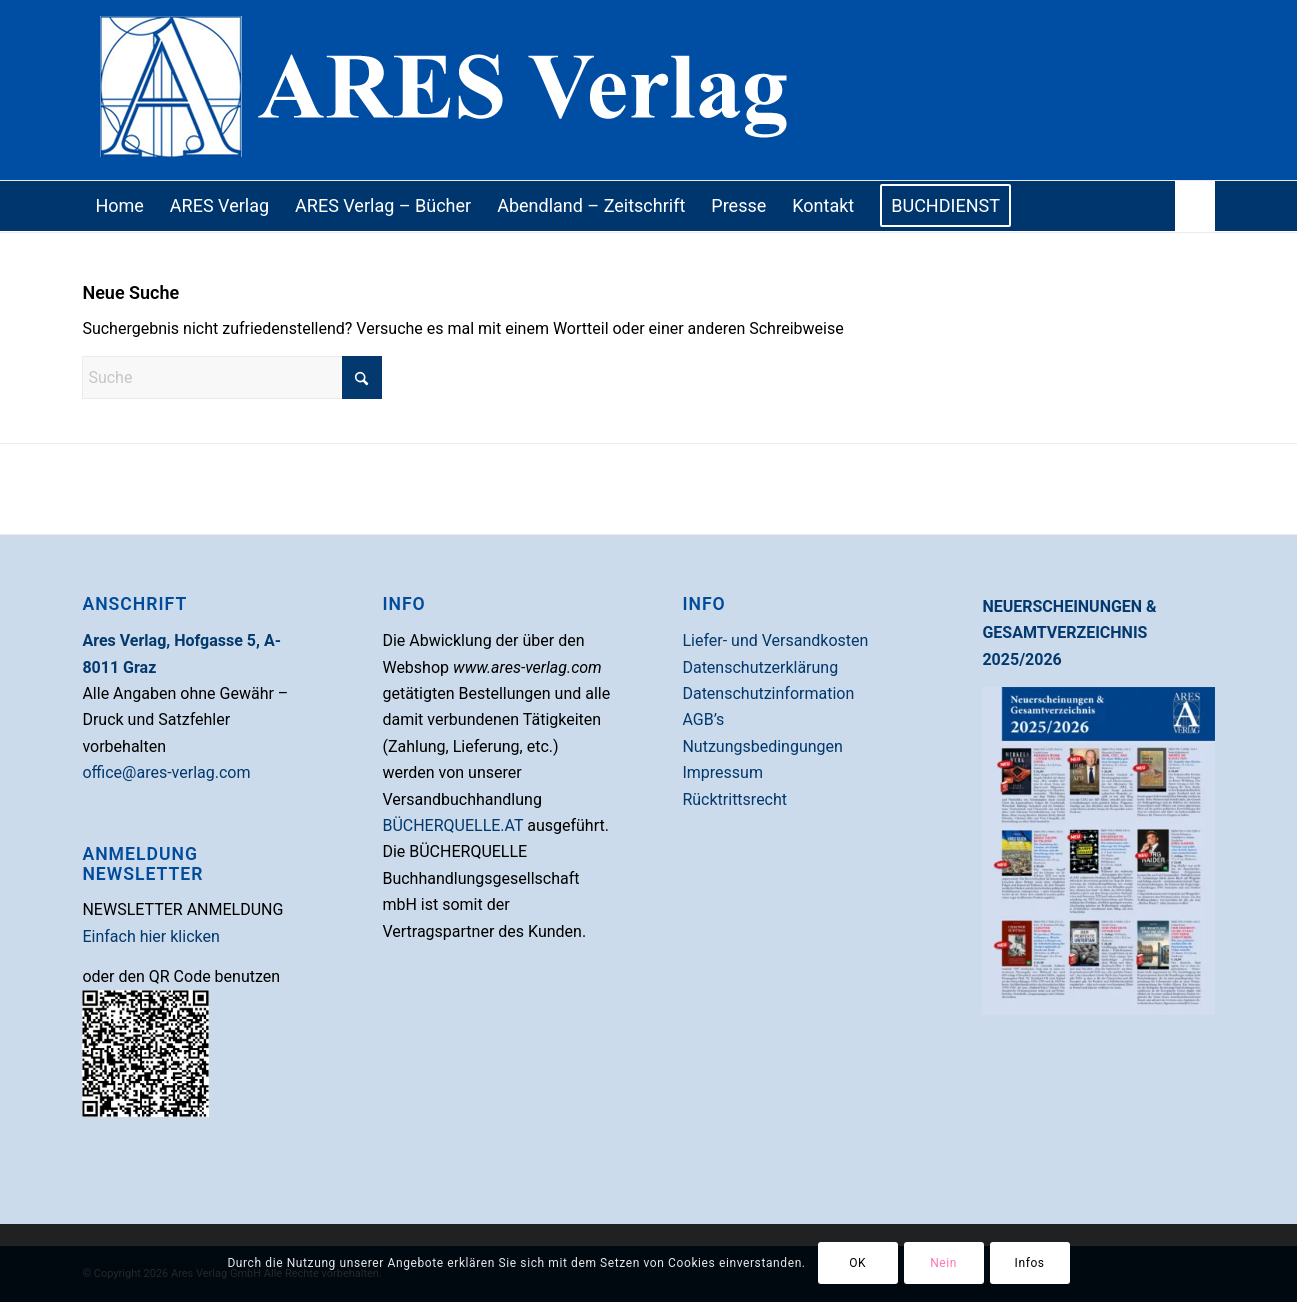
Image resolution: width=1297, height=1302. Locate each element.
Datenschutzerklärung (760, 667)
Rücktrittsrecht (734, 799)
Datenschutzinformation (768, 693)
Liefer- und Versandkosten (775, 640)
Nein (943, 1263)
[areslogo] (648, 90)
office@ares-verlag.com (166, 772)
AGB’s (703, 719)
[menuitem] (119, 206)
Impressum (722, 772)
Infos (1030, 1263)
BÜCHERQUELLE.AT (452, 825)
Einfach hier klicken (150, 936)
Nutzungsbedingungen (762, 746)
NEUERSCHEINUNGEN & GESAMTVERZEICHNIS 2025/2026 (1069, 633)
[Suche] (1194, 206)
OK (857, 1263)
